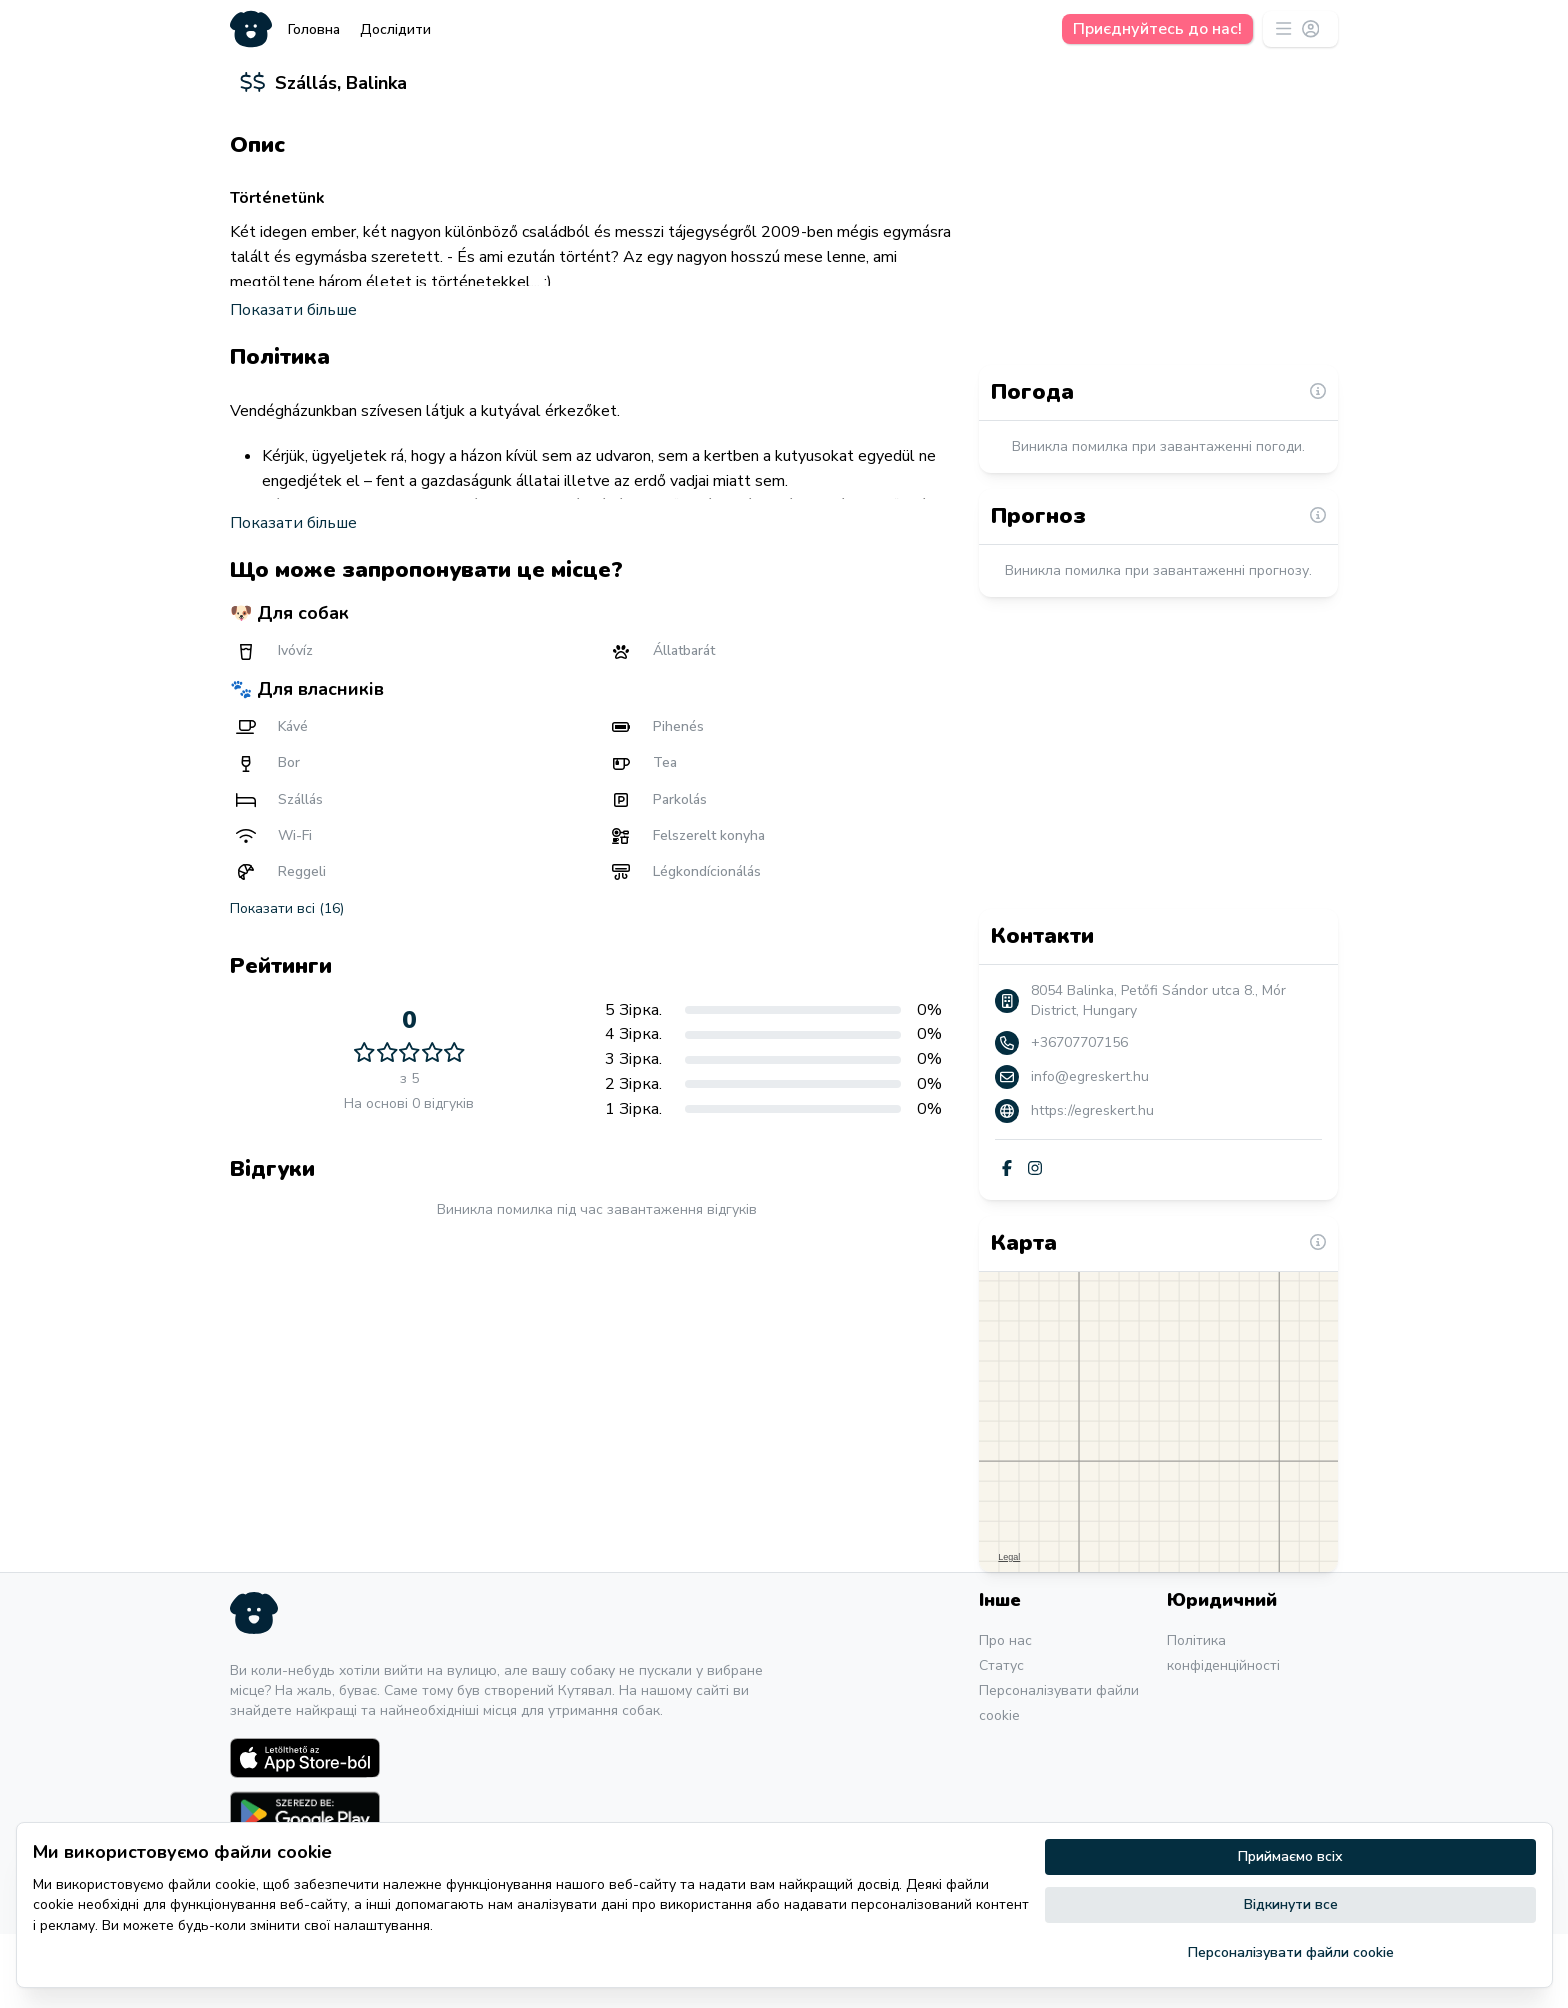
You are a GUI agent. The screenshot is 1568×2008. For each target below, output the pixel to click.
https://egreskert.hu (1092, 1184)
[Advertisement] (596, 1467)
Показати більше (293, 378)
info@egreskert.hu (1090, 1150)
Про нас (1005, 1714)
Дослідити (395, 29)
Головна (314, 29)
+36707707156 (1079, 1116)
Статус (1001, 1739)
